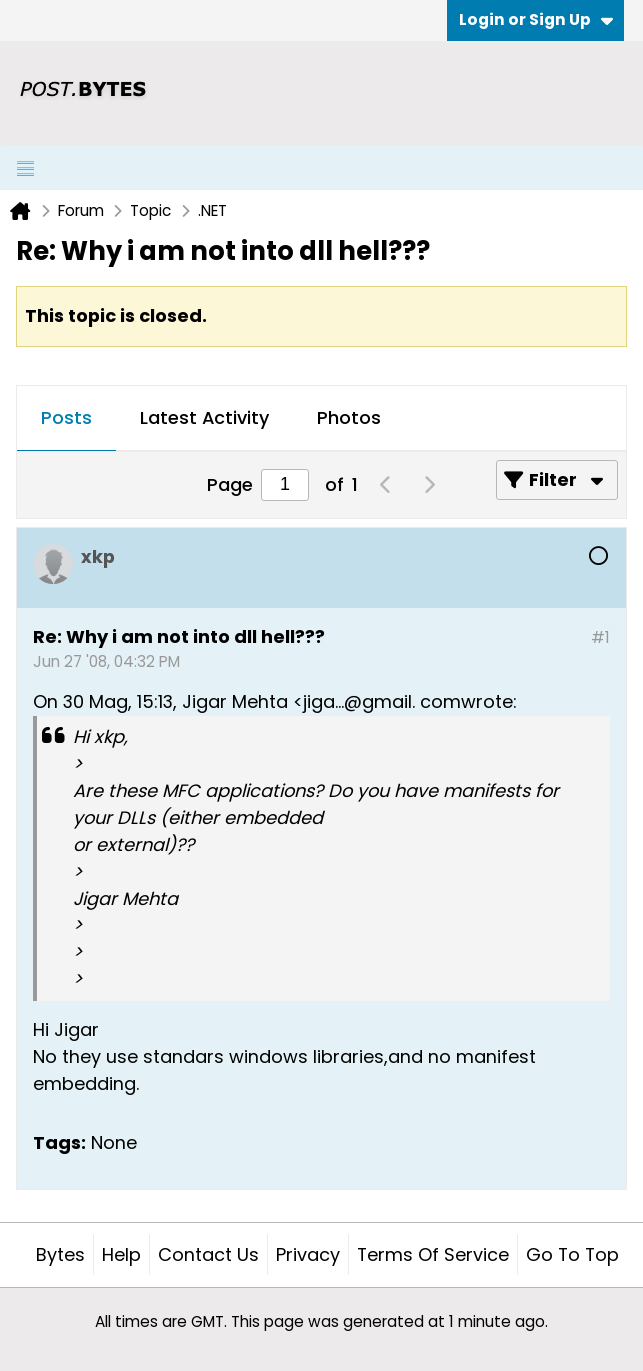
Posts (66, 417)
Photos (349, 417)
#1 (600, 637)
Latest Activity (204, 417)
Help (121, 1254)
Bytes (60, 1254)
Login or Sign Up (536, 19)
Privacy (308, 1254)
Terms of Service (433, 1254)
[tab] (66, 419)
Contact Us (208, 1254)
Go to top (572, 1254)
